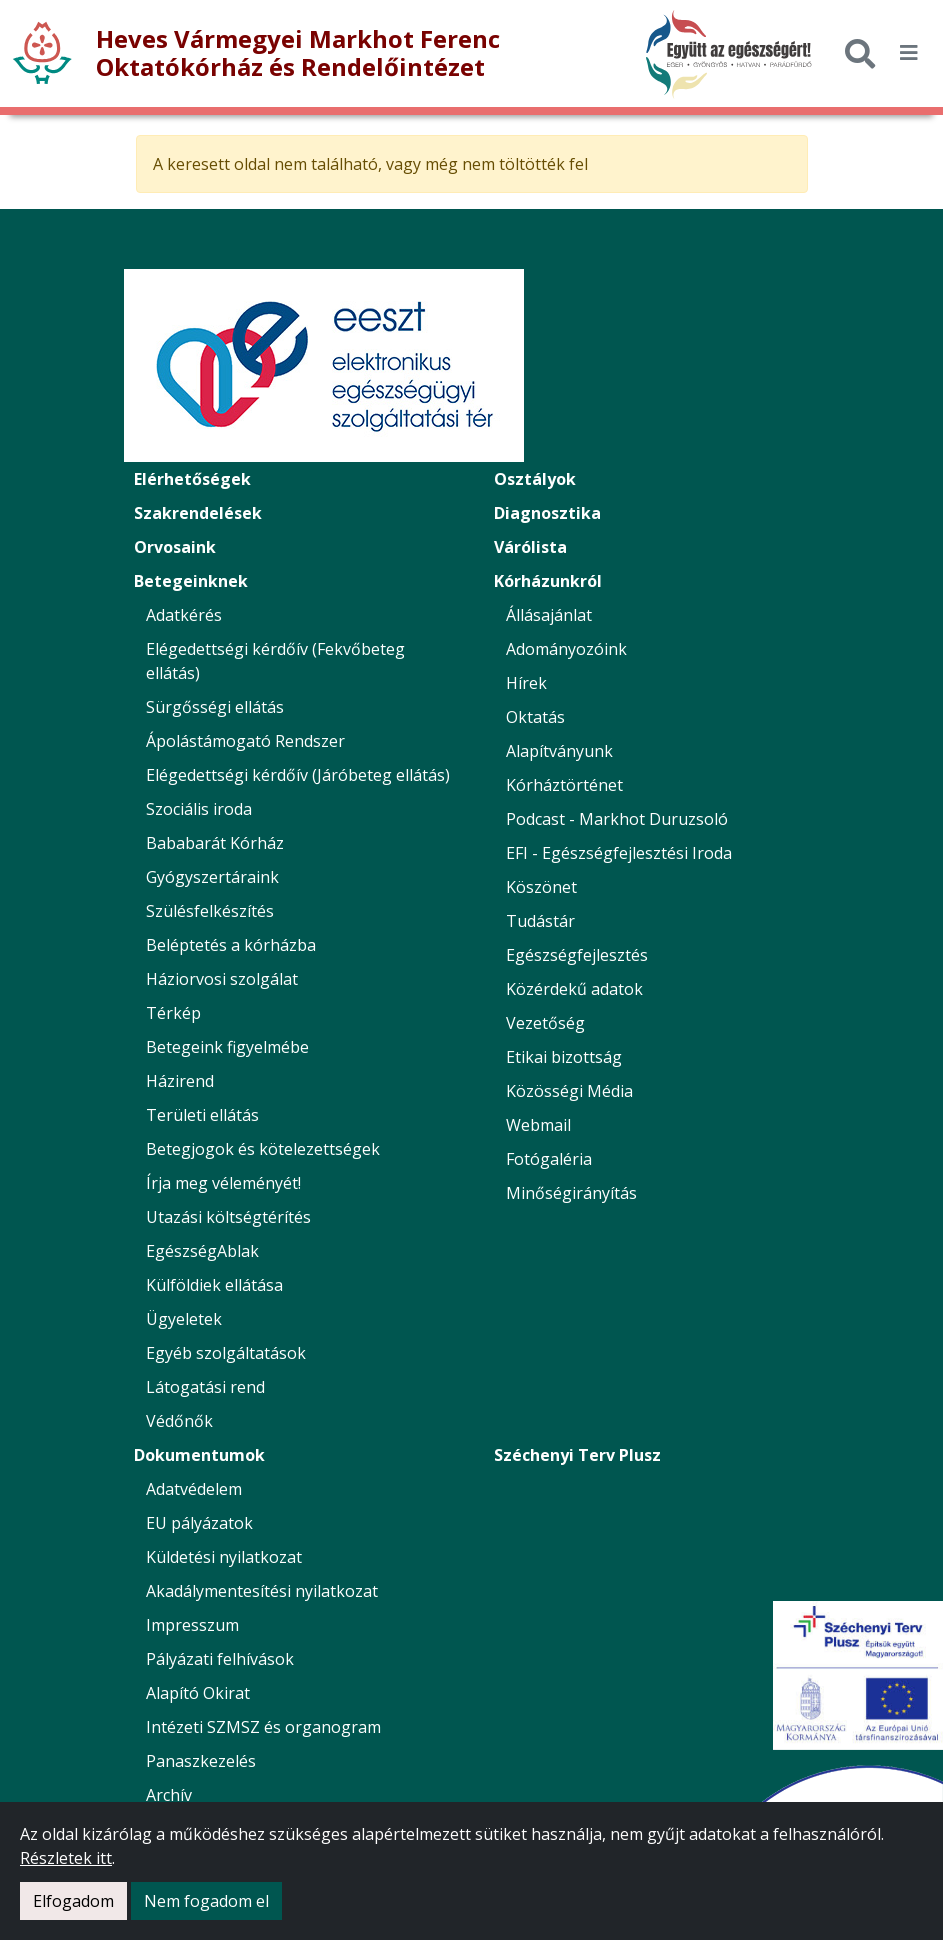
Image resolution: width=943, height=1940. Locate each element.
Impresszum (192, 1625)
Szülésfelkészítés (210, 911)
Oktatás (535, 717)
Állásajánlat (549, 615)
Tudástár (540, 921)
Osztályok (535, 479)
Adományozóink (566, 649)
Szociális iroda (199, 809)
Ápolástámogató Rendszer (245, 741)
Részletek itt (66, 1858)
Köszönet (541, 887)
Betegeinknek (191, 581)
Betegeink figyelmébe (227, 1047)
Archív (169, 1795)
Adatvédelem (194, 1489)
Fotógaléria (549, 1159)
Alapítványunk (559, 751)
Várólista (530, 547)
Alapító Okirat (198, 1693)
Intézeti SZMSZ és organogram (263, 1727)
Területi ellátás (202, 1115)
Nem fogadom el (206, 1901)
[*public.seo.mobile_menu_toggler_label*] (909, 53)
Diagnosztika (547, 513)
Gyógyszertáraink (212, 877)
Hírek (526, 683)
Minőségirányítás (571, 1193)
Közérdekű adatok (574, 989)
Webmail (538, 1125)
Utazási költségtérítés (228, 1217)
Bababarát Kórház (215, 843)
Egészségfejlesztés (577, 955)
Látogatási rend (205, 1387)
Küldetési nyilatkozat (224, 1557)
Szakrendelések (198, 513)
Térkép (173, 1013)
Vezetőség (545, 1023)
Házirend (180, 1081)
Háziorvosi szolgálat (222, 979)
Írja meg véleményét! (223, 1183)
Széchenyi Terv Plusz (577, 1455)
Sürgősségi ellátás (215, 707)
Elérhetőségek (192, 479)
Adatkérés (184, 615)
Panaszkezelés (201, 1761)
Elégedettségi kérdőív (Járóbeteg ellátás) (298, 775)
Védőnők (179, 1421)
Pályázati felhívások (220, 1659)
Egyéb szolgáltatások (226, 1353)
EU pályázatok (199, 1523)
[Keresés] (860, 53)
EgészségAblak (202, 1251)
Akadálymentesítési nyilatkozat (262, 1591)
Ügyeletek (184, 1319)
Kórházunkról (548, 581)
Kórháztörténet (564, 785)
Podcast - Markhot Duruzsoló (617, 819)
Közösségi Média (569, 1091)
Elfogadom (73, 1901)
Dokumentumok (199, 1455)
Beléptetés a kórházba (231, 945)
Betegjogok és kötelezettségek (263, 1149)
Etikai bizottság (564, 1057)
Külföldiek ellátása (214, 1285)
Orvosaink (175, 547)
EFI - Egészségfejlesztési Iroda (619, 853)
